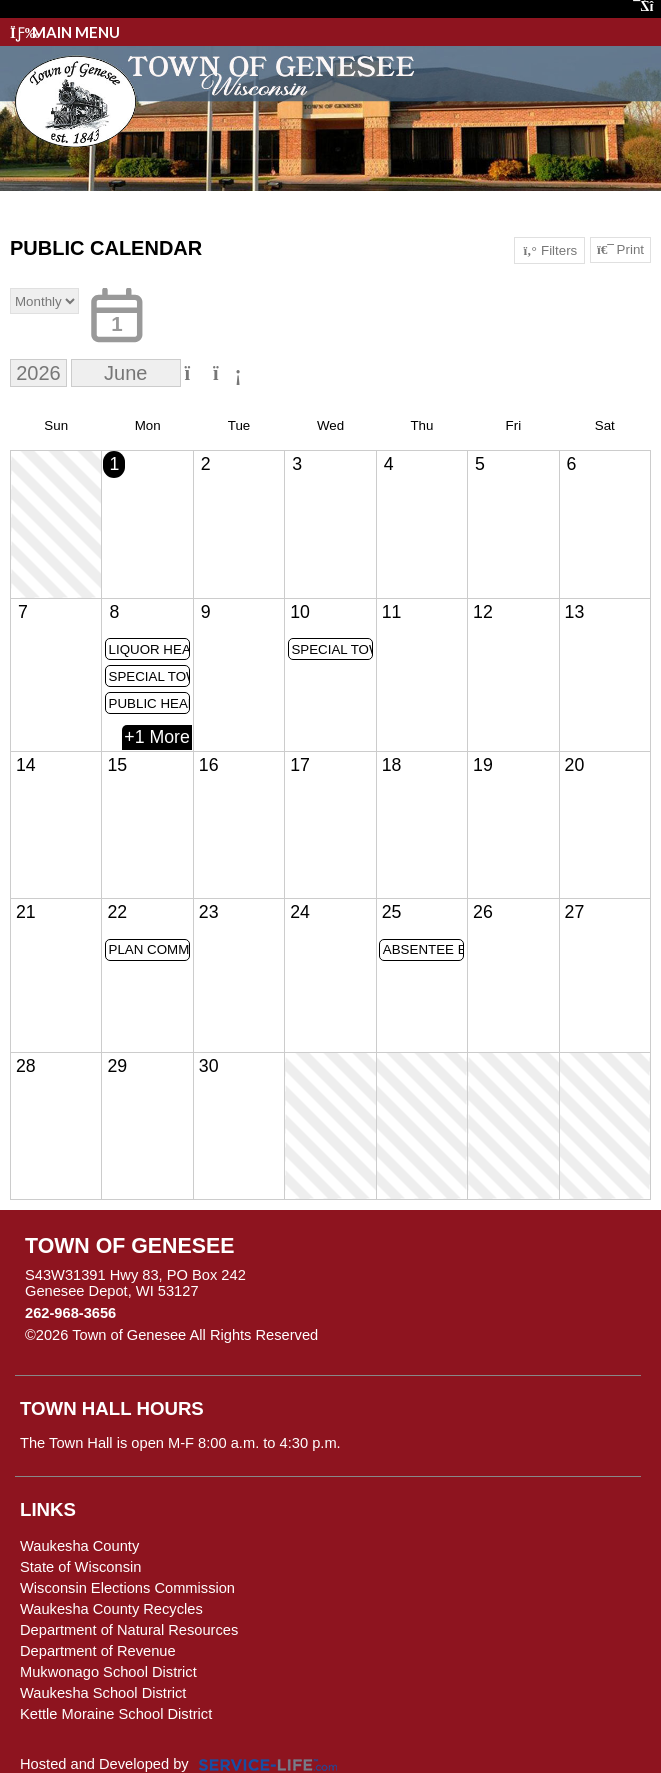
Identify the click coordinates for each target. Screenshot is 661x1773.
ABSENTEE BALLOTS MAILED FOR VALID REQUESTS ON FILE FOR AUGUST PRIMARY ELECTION (424, 949)
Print (620, 250)
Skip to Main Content (405, 1335)
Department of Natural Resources (129, 1630)
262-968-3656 (70, 1313)
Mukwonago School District (108, 1672)
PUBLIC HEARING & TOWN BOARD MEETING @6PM (150, 703)
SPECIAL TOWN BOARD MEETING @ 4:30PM (150, 676)
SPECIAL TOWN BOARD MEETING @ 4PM (332, 649)
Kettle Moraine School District (116, 1714)
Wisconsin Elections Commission (127, 1588)
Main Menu (65, 32)
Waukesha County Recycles (111, 1609)
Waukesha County (79, 1546)
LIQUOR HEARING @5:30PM (150, 649)
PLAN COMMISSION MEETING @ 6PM (150, 949)
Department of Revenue (98, 1651)
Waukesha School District (103, 1693)
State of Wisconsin (80, 1567)
